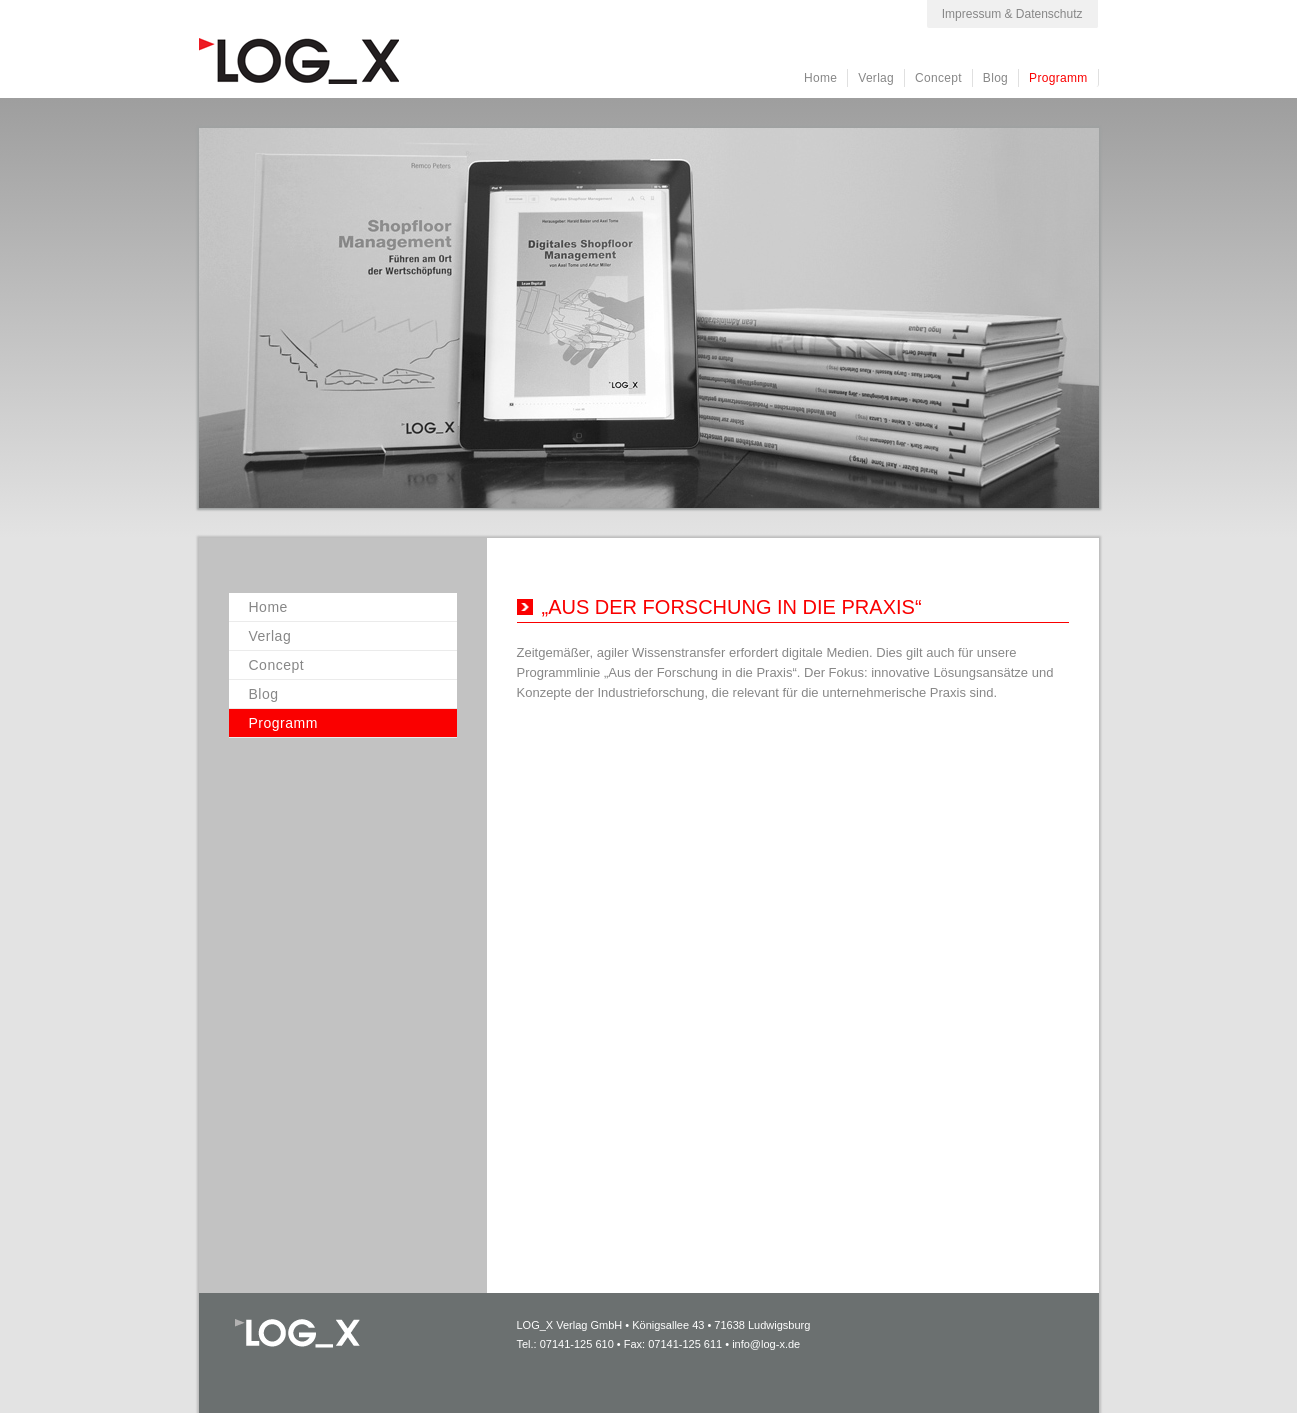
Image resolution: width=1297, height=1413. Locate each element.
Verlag (876, 78)
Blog (995, 78)
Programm (1058, 78)
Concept (938, 78)
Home (820, 78)
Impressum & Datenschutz (1012, 14)
